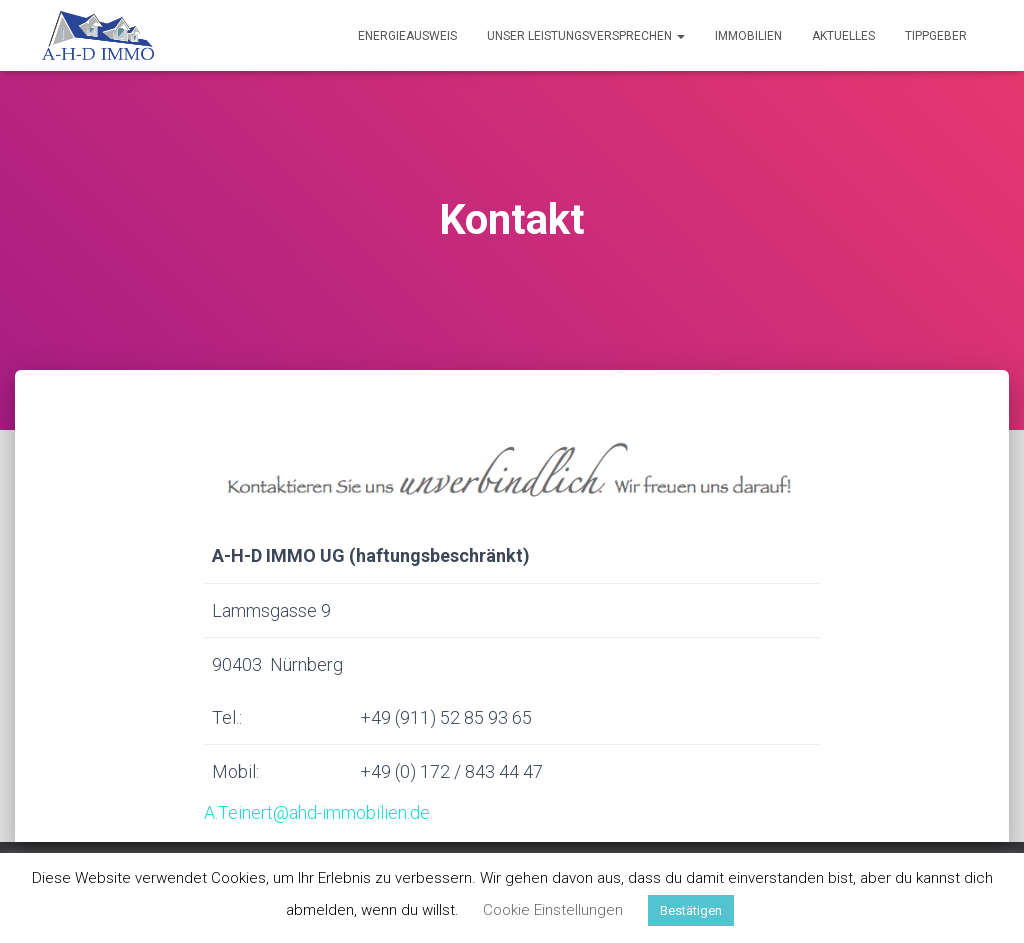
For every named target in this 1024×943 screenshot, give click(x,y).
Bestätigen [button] (691, 910)
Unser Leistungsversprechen (586, 36)
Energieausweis (407, 36)
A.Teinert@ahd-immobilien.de (317, 812)
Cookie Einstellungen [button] (553, 910)
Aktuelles (843, 36)
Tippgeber (936, 36)
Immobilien (748, 36)
